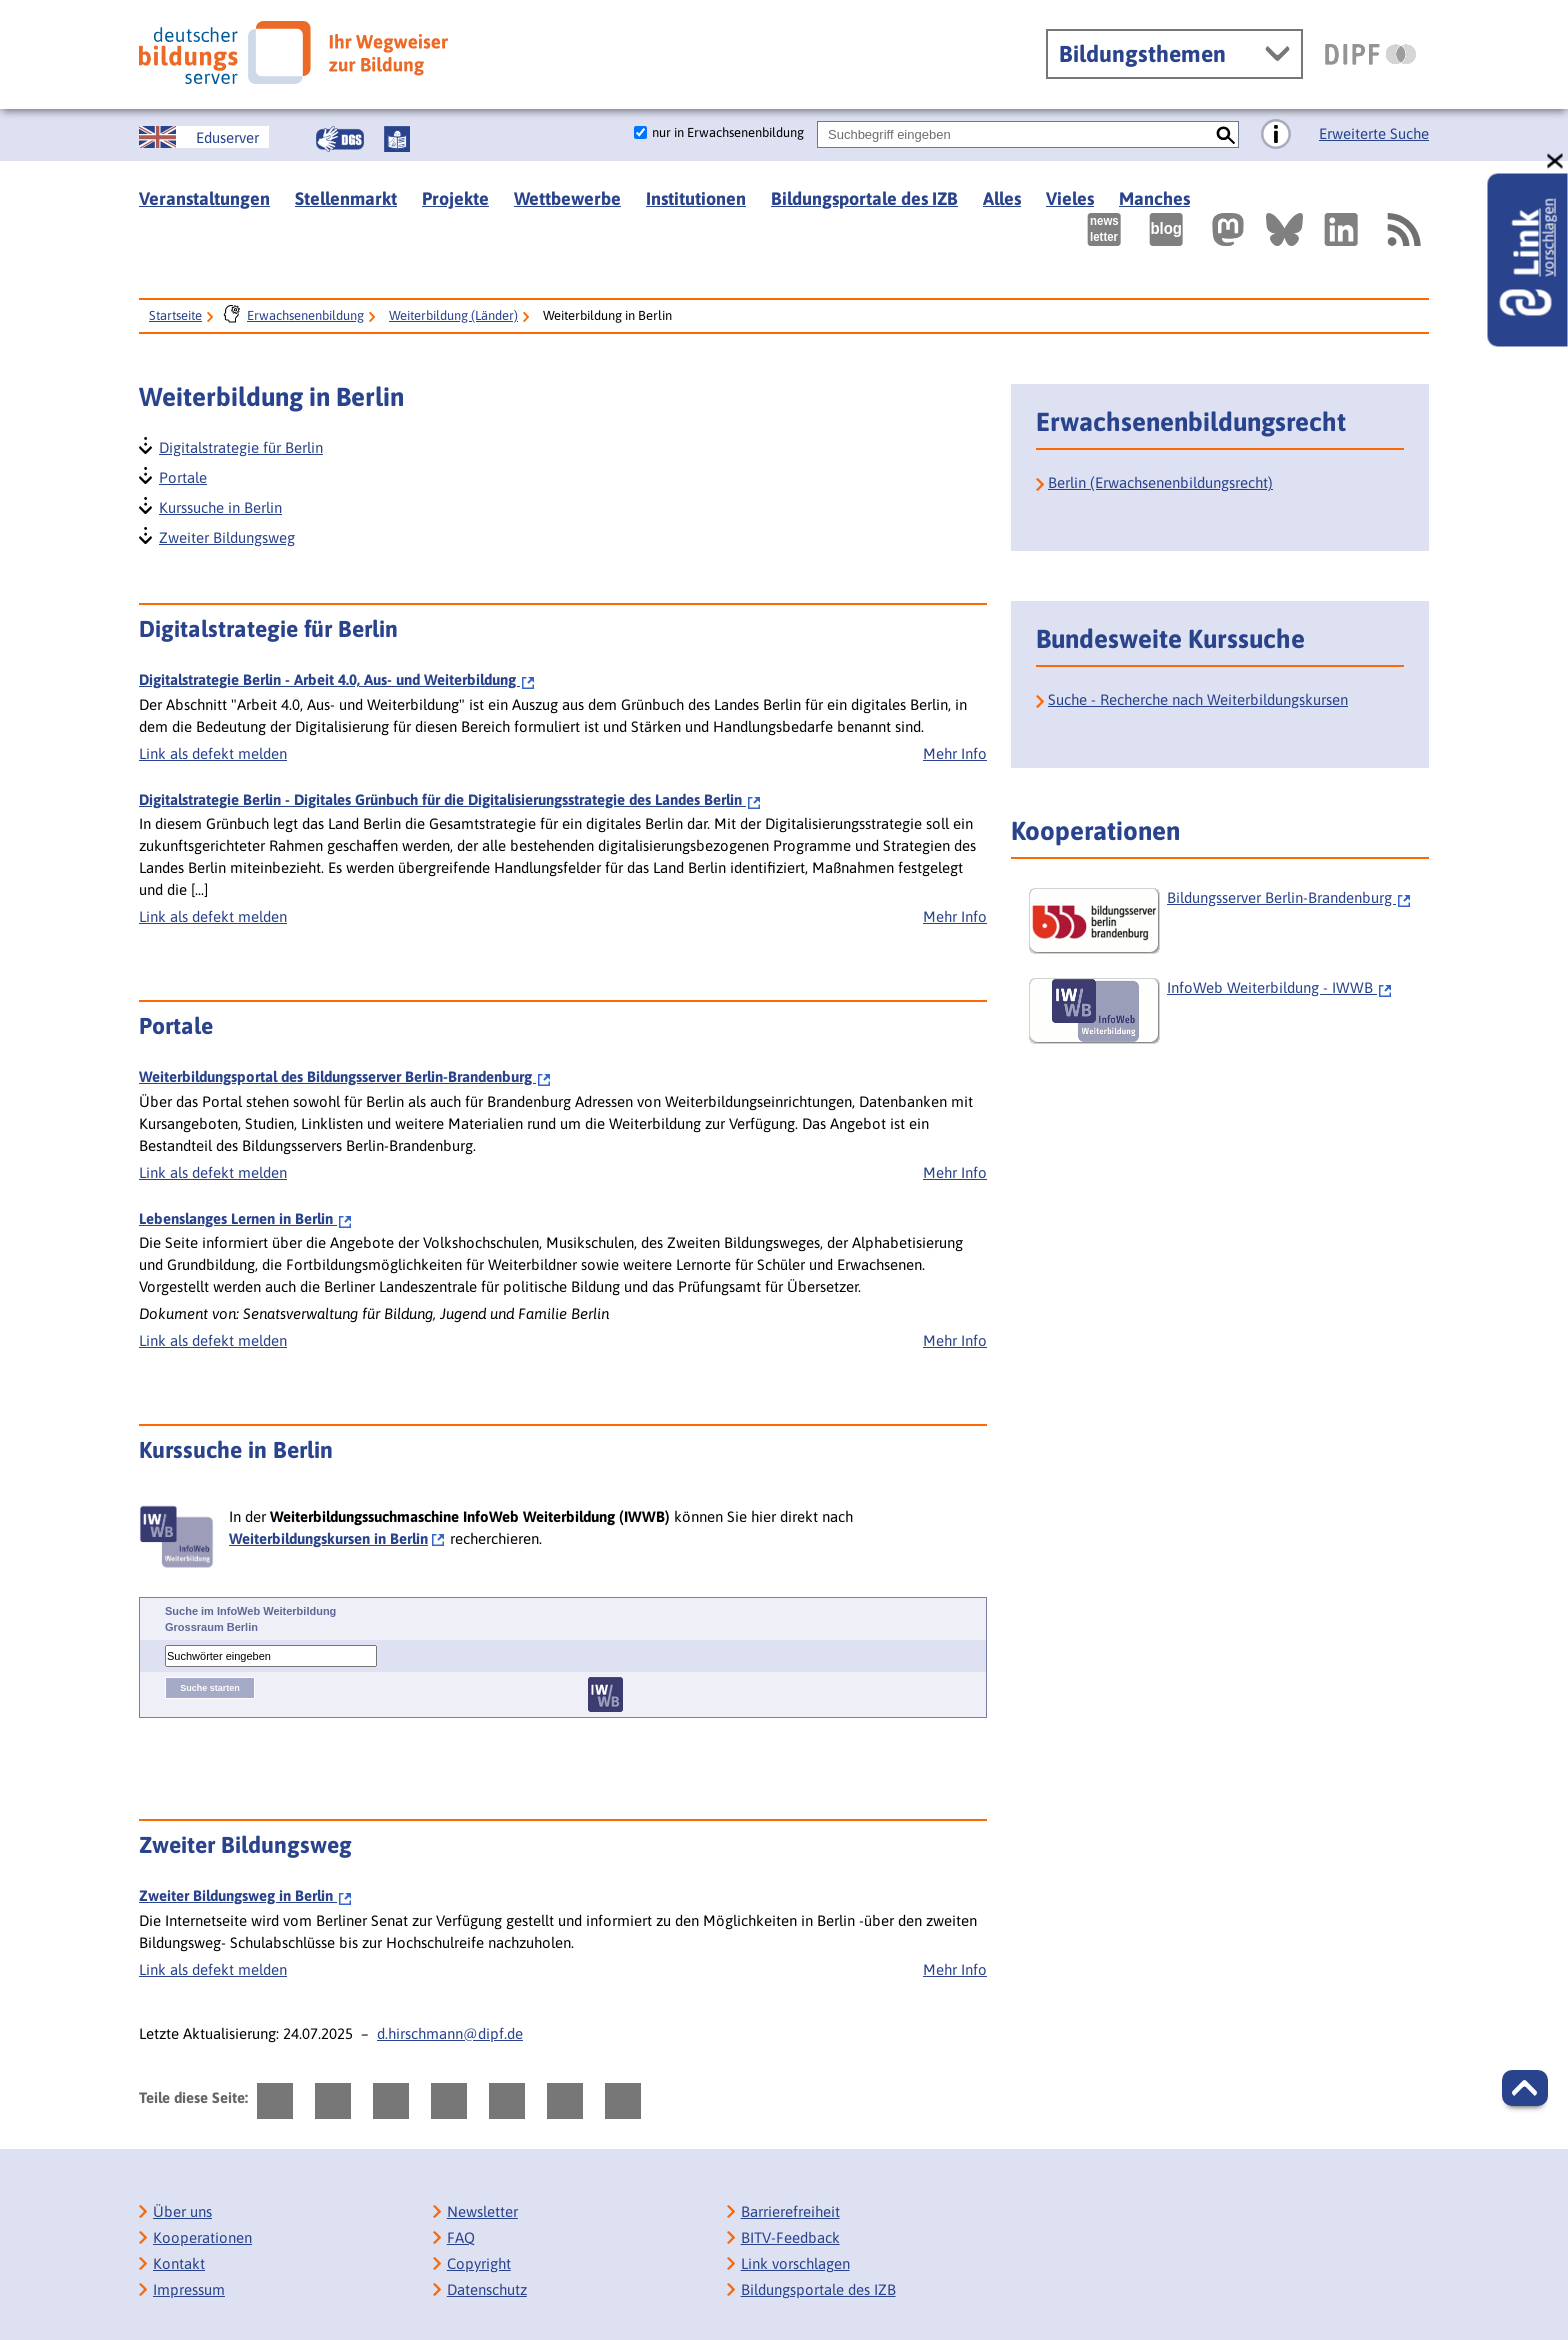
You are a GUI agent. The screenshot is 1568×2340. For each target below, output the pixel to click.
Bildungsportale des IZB (864, 198)
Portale (182, 475)
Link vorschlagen (795, 2263)
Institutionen (696, 198)
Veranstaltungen (204, 198)
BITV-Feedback (790, 2237)
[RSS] (1403, 229)
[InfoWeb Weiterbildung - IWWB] (1226, 1011)
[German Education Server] (204, 137)
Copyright (479, 2263)
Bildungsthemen (1142, 54)
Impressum (189, 2289)
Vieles (1070, 198)
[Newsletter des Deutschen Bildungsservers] (1104, 229)
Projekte (455, 198)
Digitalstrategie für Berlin (240, 445)
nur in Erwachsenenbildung (728, 132)
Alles (1002, 198)
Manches (1154, 198)
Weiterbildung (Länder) (453, 315)
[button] (1525, 2088)
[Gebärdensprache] (340, 139)
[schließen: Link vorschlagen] (1556, 161)
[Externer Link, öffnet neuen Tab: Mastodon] (1228, 229)
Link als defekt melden (213, 753)
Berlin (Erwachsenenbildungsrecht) (1160, 482)
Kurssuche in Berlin (219, 505)
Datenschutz (487, 2289)
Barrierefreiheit (790, 2211)
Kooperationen (202, 2237)
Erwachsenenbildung (305, 315)
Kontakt (179, 2263)
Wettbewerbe (567, 198)
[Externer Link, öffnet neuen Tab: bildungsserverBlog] (1166, 229)
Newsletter (482, 2211)
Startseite (175, 315)
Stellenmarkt (346, 198)
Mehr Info (955, 753)
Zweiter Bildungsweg (226, 535)
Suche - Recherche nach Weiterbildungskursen (1198, 699)
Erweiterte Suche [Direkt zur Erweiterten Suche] (1374, 133)
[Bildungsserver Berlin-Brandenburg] (1226, 921)
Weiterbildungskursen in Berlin (328, 1538)
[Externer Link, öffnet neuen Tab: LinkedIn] (1341, 229)
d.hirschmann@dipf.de (450, 2033)
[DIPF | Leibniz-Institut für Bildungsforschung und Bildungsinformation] (1370, 54)
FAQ (461, 2237)
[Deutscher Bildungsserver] (293, 52)
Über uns (182, 2211)
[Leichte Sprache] (397, 139)
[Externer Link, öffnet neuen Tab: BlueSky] (1284, 229)
